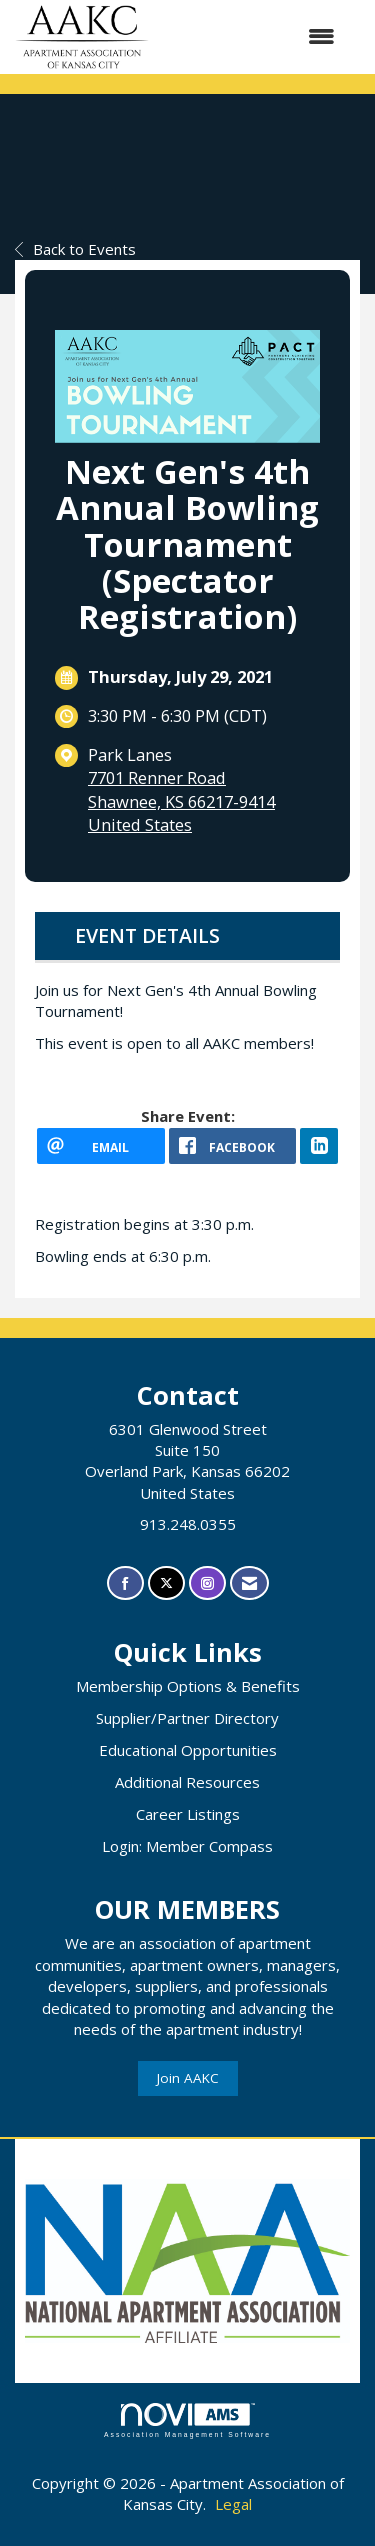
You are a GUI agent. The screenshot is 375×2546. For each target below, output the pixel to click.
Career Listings (188, 1814)
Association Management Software (187, 2421)
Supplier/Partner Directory (187, 1718)
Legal (233, 2504)
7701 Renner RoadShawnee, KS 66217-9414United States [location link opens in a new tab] (181, 801)
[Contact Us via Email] (249, 1583)
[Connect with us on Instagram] (207, 1583)
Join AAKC (188, 2078)
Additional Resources (187, 1782)
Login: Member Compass (187, 1846)
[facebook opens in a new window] (233, 1146)
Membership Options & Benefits (188, 1686)
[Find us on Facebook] (125, 1583)
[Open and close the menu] (252, 36)
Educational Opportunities (188, 1750)
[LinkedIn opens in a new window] (319, 1146)
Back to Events (75, 249)
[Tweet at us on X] (166, 1583)
